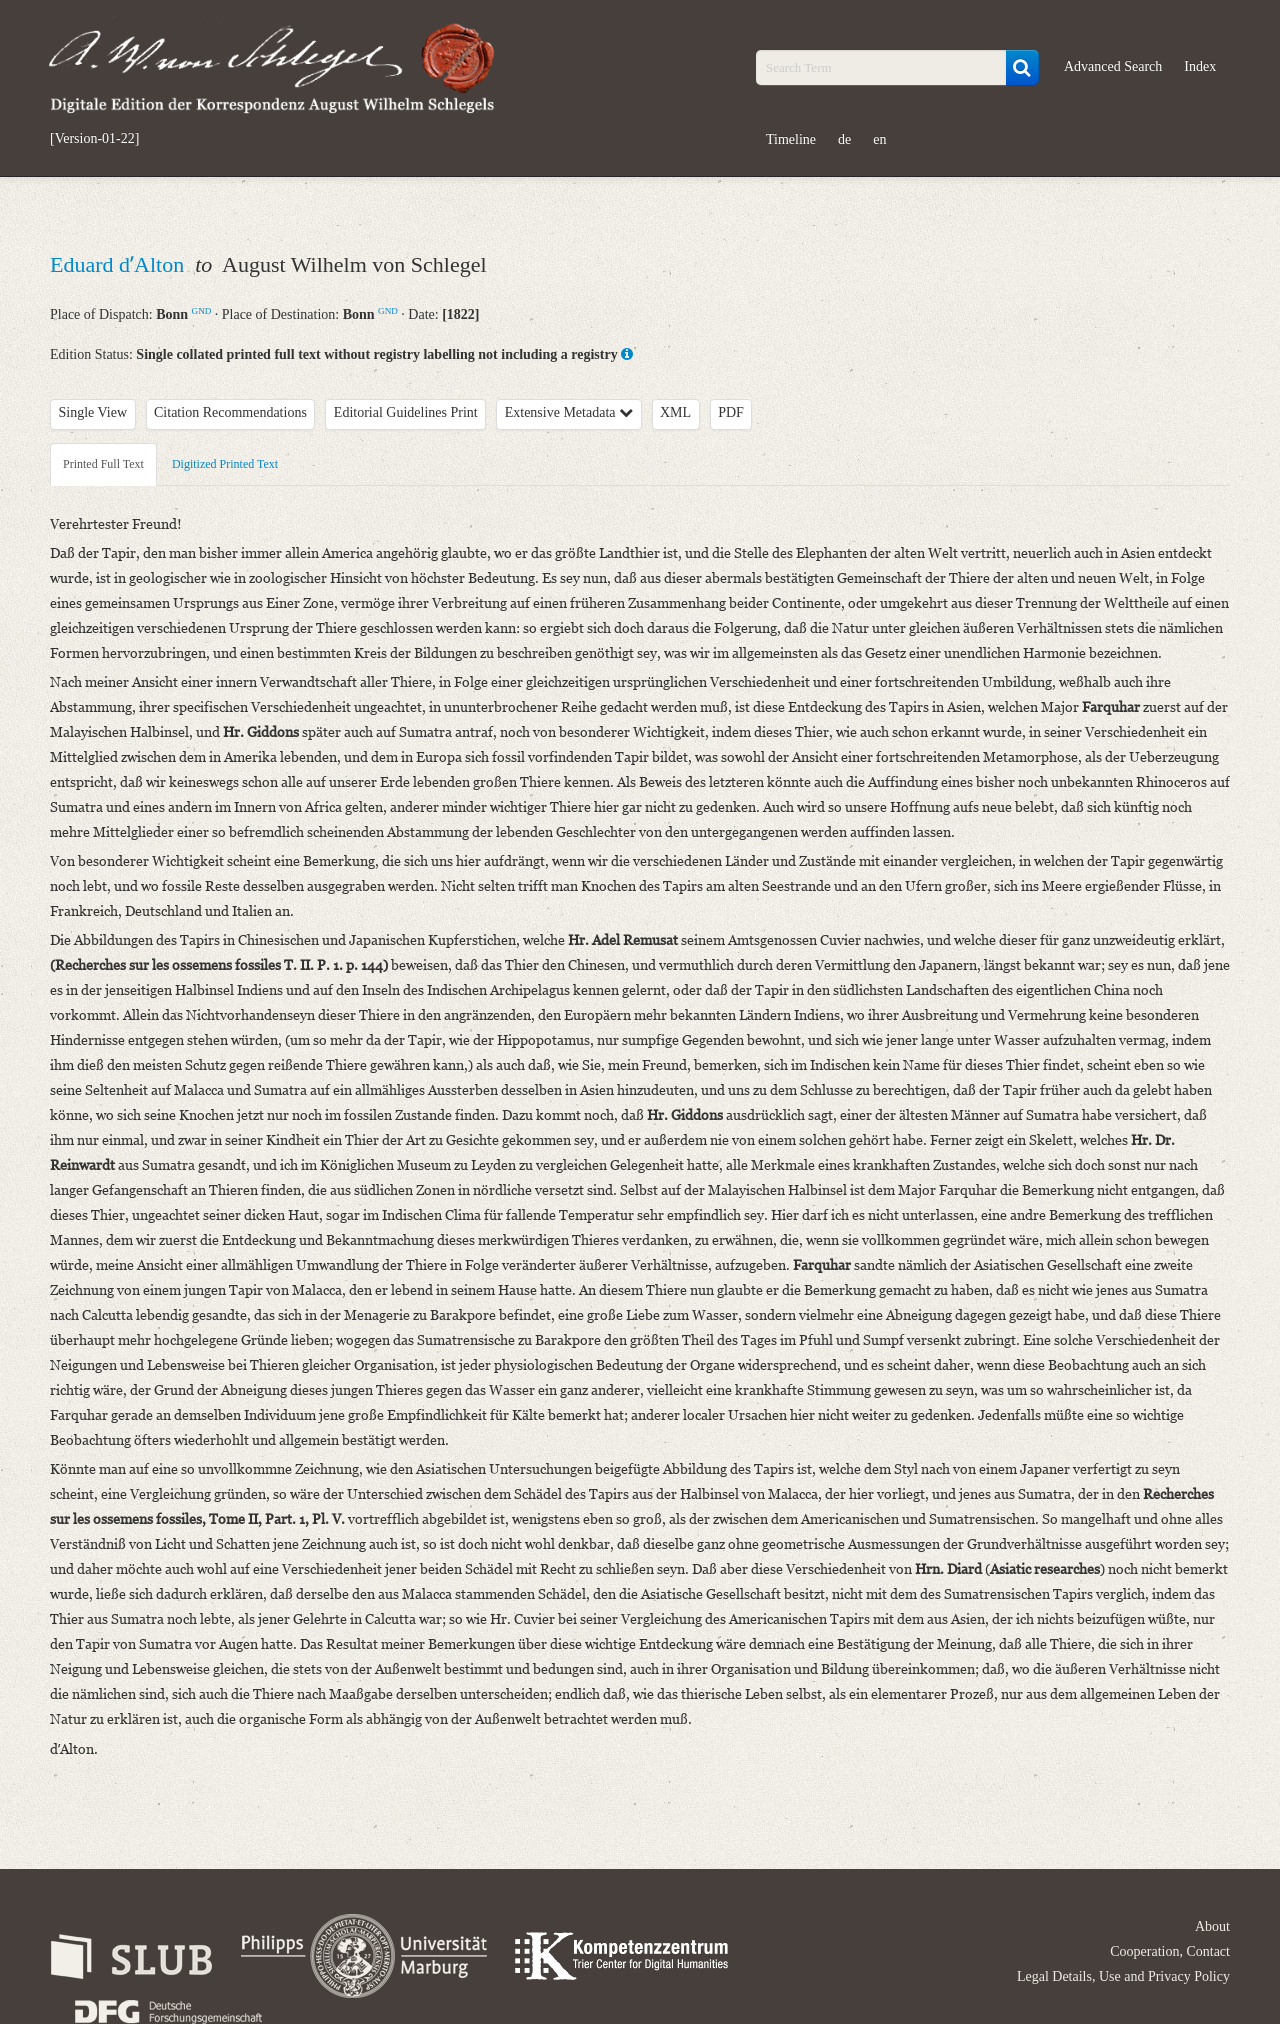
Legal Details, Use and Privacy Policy (1123, 1976)
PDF (731, 412)
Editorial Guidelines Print (406, 412)
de (844, 139)
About (1212, 1926)
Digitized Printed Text (225, 464)
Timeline (791, 139)
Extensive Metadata (569, 412)
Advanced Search (1113, 66)
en (879, 139)
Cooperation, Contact (1170, 1951)
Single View (93, 412)
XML (675, 412)
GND (202, 311)
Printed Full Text (103, 464)
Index (1200, 66)
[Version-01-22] (94, 139)
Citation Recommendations (230, 412)
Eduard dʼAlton (120, 264)
